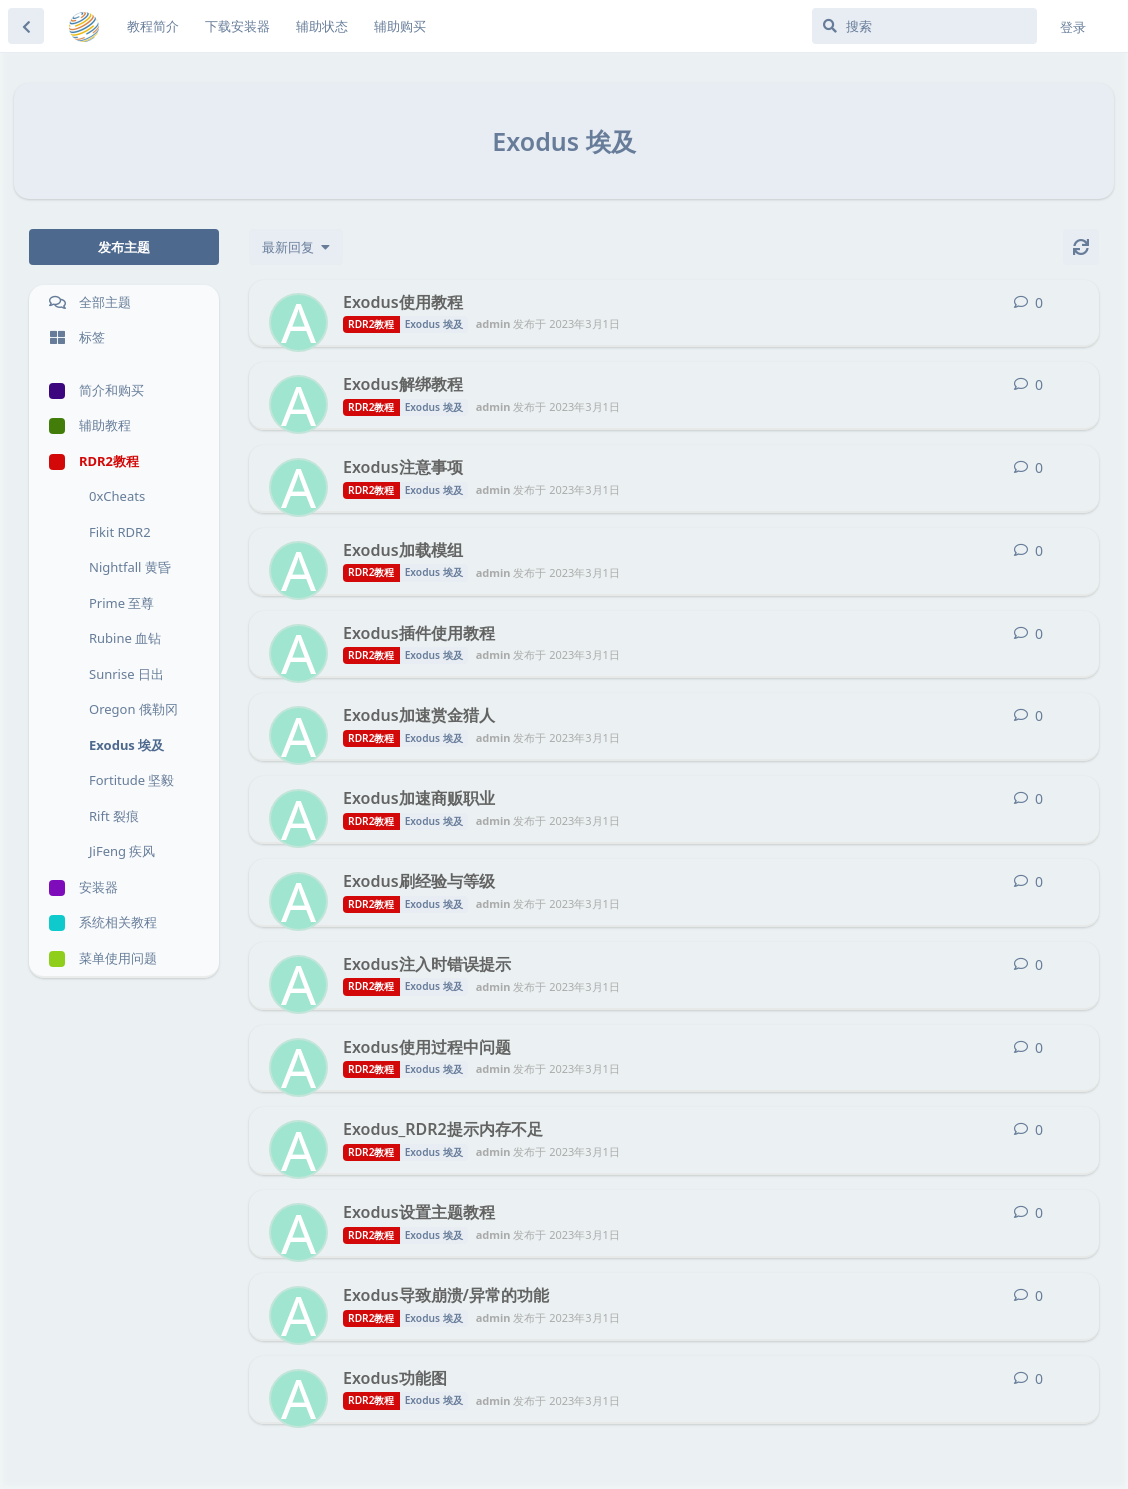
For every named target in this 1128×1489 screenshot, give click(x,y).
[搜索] (924, 26)
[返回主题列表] (26, 26)
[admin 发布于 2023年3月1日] (298, 322)
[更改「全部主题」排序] (296, 247)
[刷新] (1081, 247)
